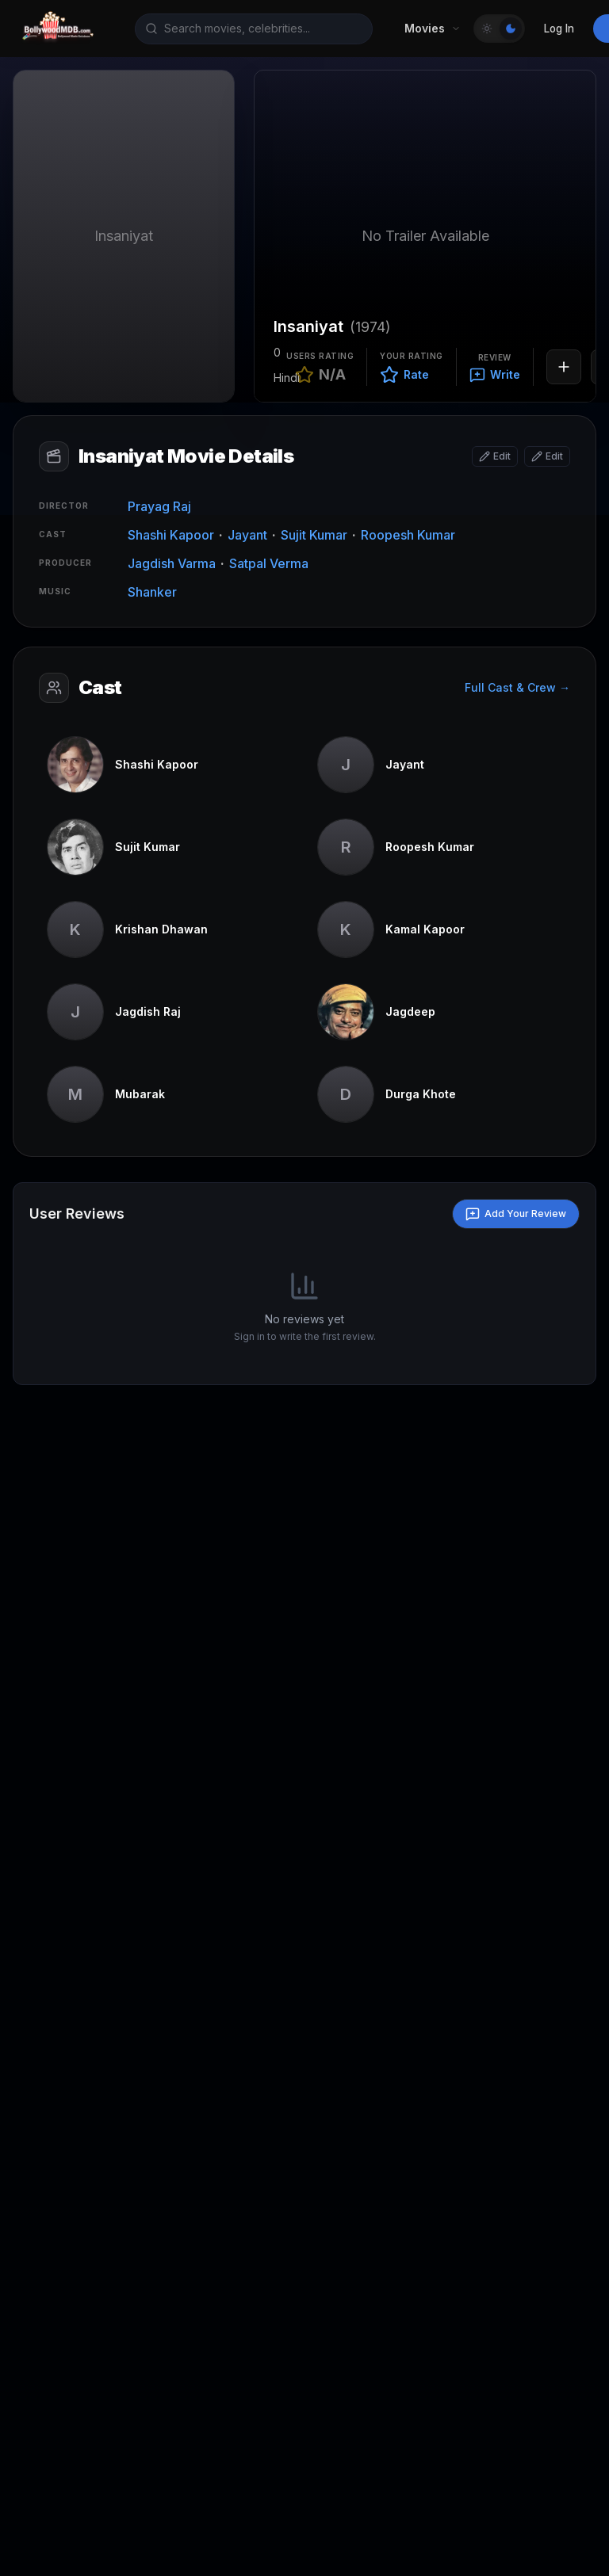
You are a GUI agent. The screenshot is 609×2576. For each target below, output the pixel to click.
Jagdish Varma (172, 563)
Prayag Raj (159, 506)
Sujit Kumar (314, 535)
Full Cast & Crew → (517, 687)
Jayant (247, 535)
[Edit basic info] (495, 456)
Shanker (152, 592)
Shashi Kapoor (171, 535)
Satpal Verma (268, 563)
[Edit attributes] (547, 456)
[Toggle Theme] (499, 28)
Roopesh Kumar (408, 535)
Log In (559, 28)
